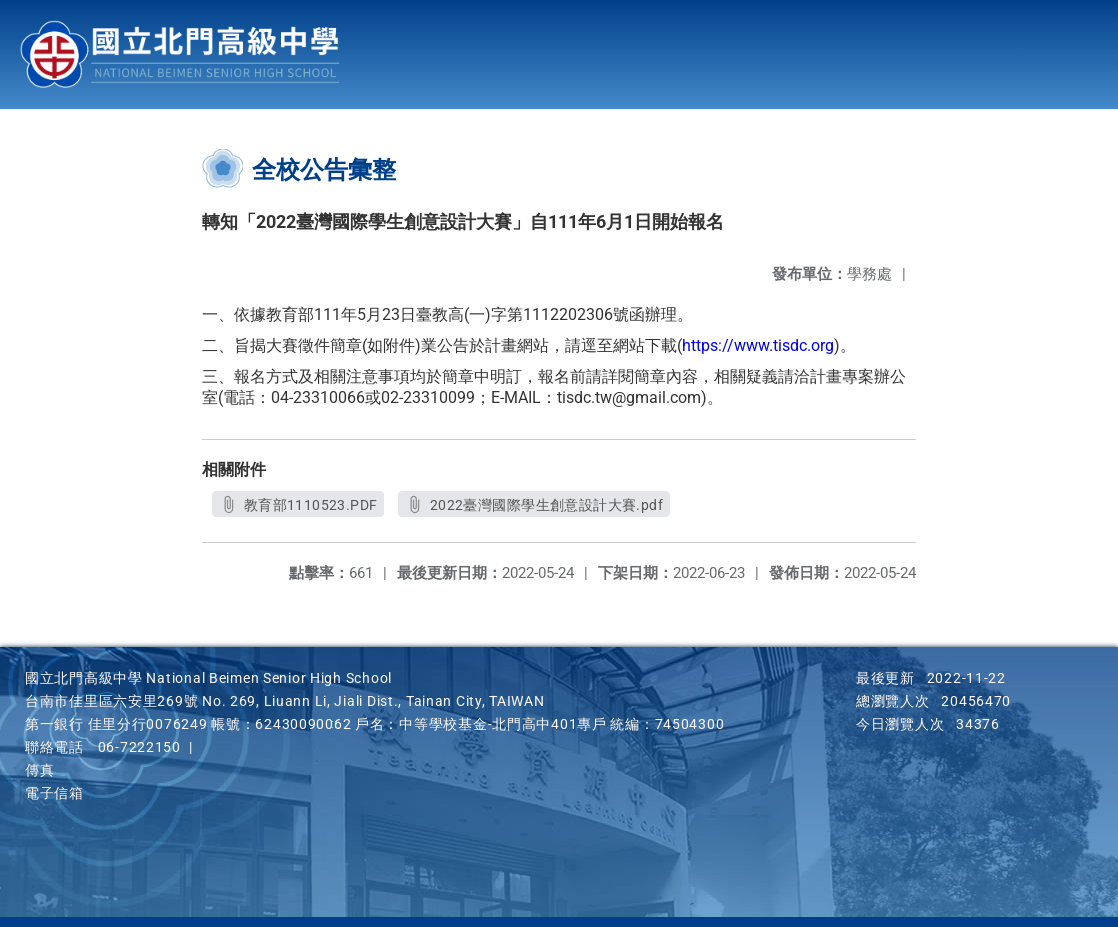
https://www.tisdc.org (758, 345)
